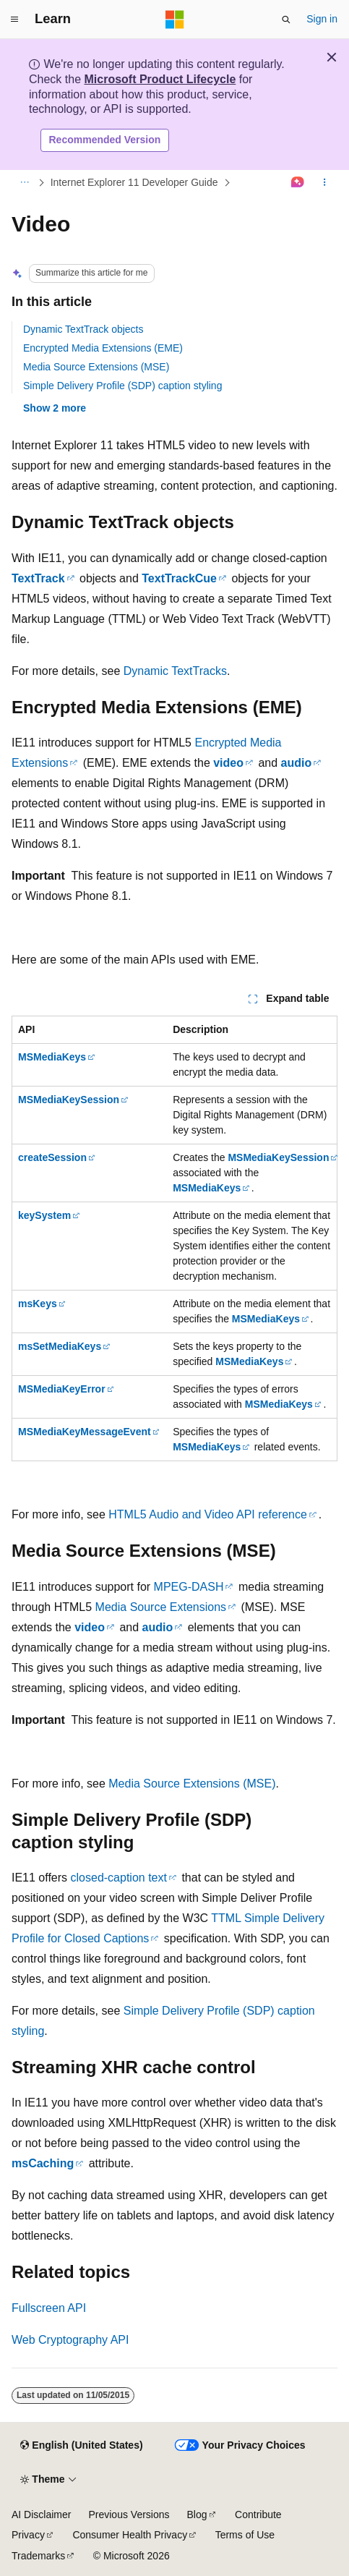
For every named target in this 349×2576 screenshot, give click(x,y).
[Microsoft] (174, 19)
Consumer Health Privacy (129, 2535)
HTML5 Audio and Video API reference (207, 1514)
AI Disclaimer (41, 2514)
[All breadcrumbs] (24, 182)
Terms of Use (245, 2535)
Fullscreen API (49, 2308)
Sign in (321, 19)
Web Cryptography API (70, 2340)
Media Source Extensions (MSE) (96, 367)
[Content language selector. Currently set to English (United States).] (81, 2445)
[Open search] (286, 20)
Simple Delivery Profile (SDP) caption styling (122, 385)
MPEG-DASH (189, 1587)
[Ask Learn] (298, 182)
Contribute (258, 2514)
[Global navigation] (14, 20)
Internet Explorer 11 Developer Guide (134, 182)
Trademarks (38, 2556)
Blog (197, 2514)
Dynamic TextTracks (175, 671)
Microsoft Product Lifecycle (160, 79)
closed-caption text (119, 1877)
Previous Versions (128, 2514)
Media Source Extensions (160, 1607)
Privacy (28, 2535)
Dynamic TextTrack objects (83, 329)
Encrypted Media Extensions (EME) (103, 348)
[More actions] (324, 182)
